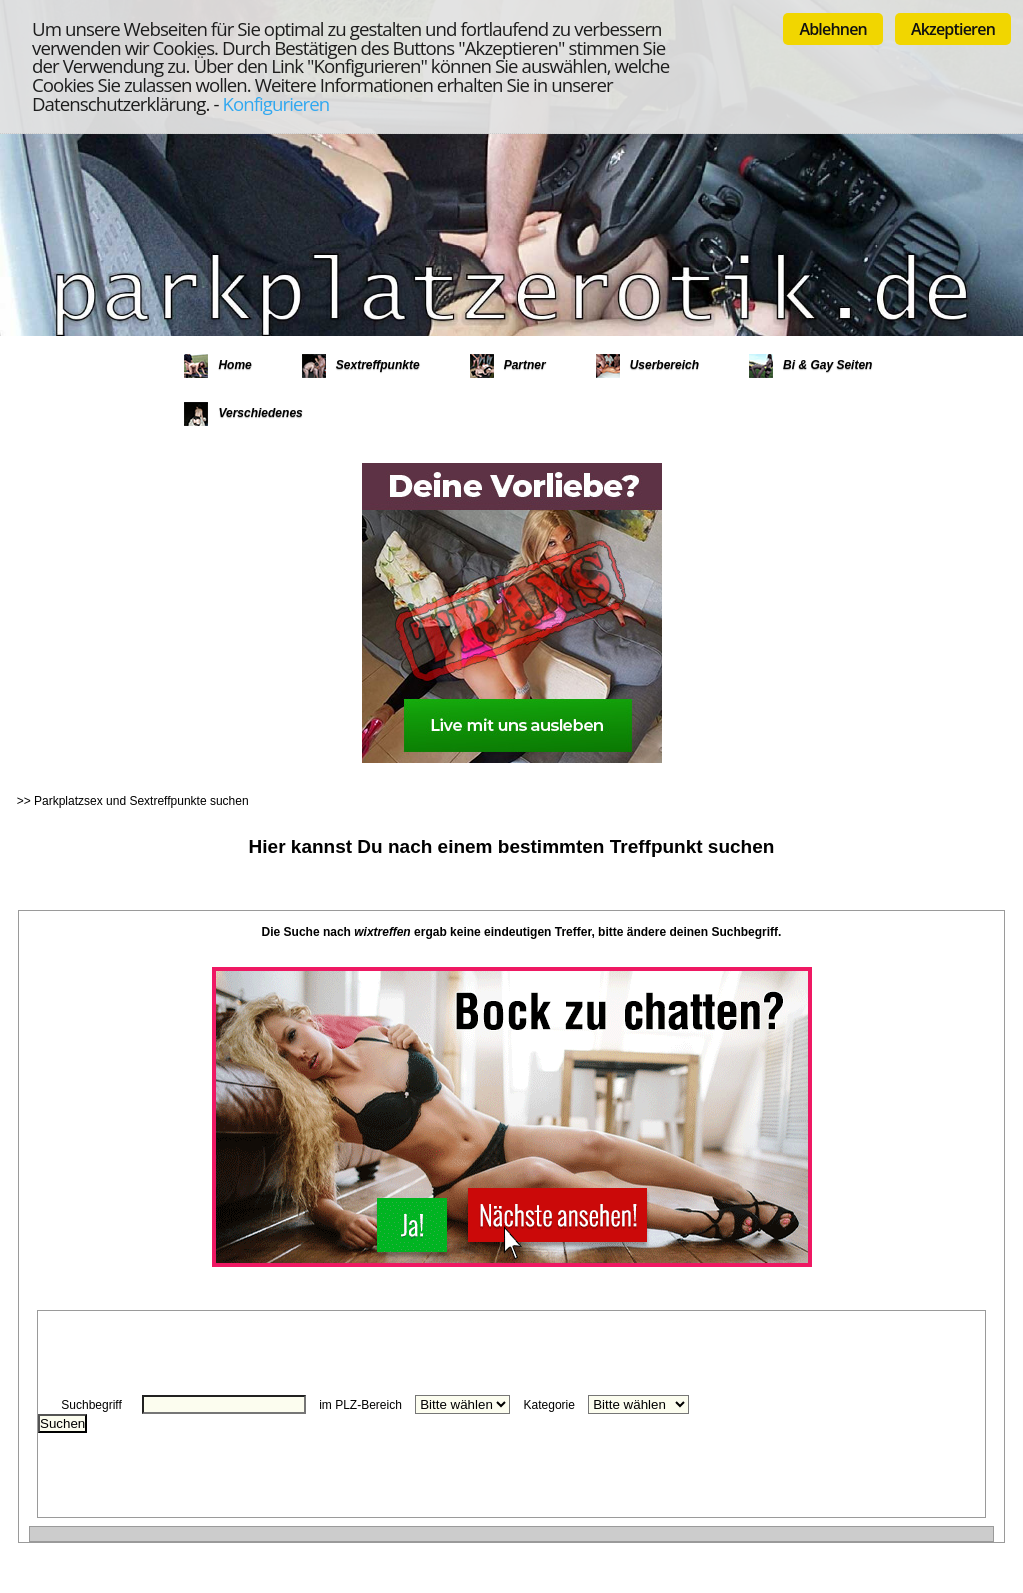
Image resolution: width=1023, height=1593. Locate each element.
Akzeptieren (953, 29)
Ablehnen (833, 29)
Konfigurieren (275, 103)
